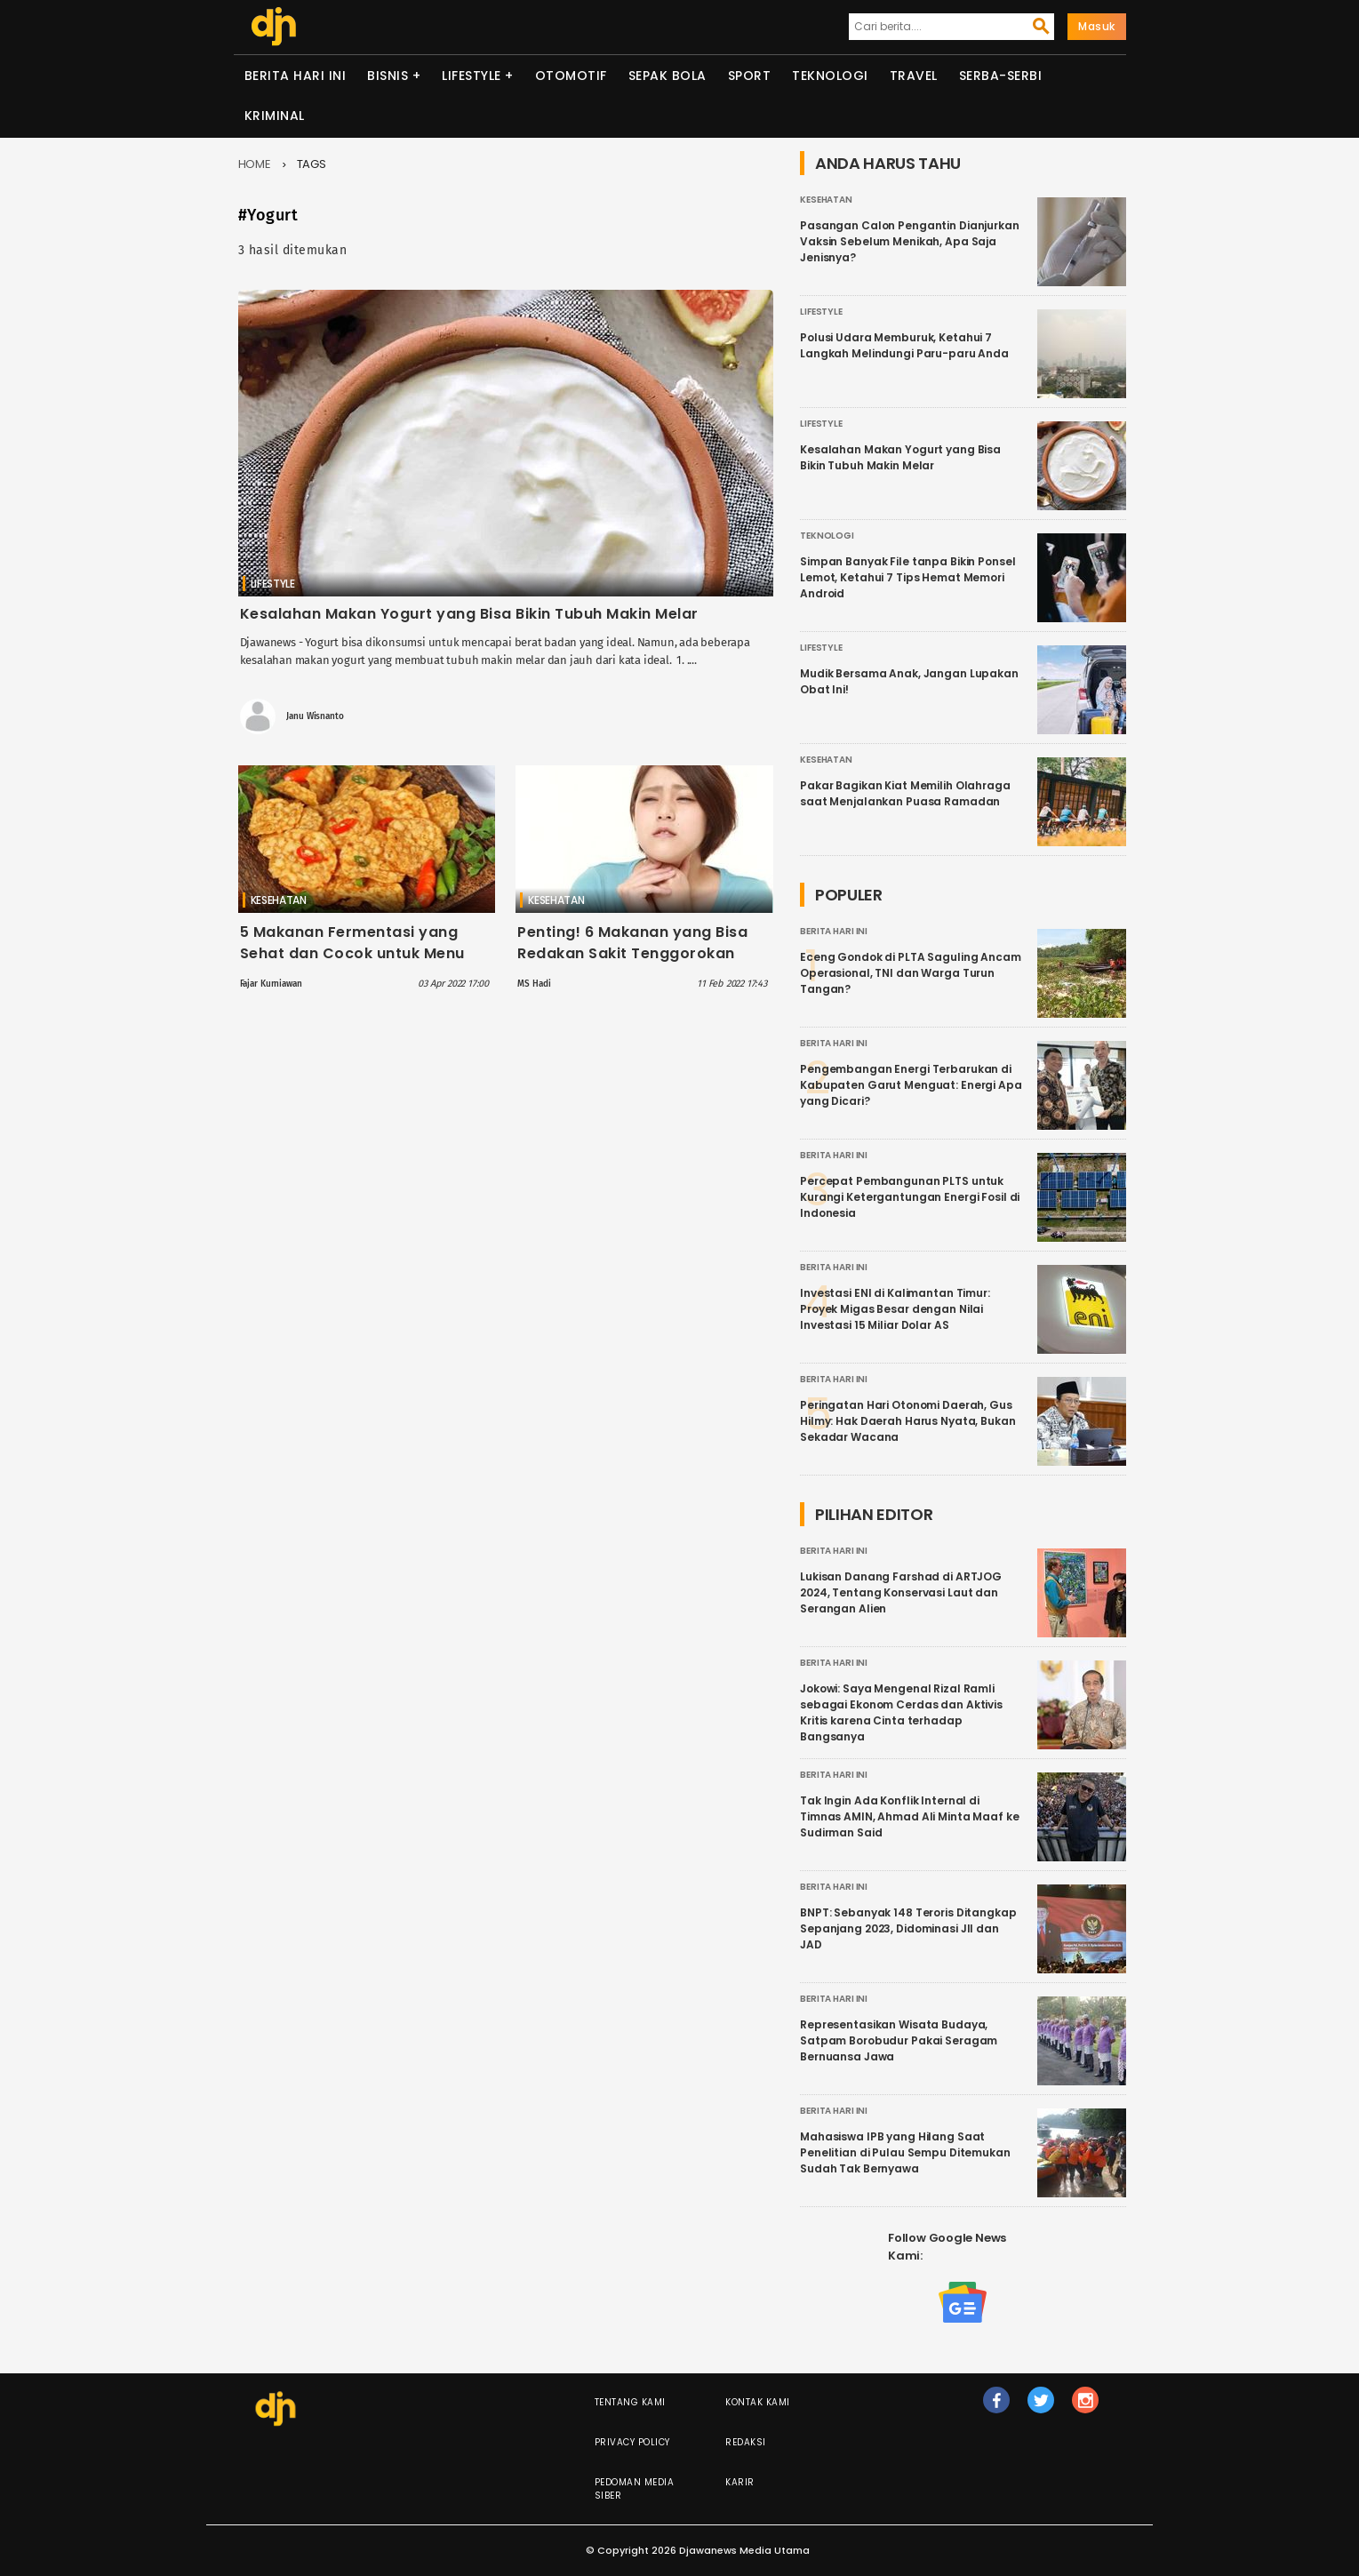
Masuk (1096, 26)
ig (1086, 2408)
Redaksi (745, 2442)
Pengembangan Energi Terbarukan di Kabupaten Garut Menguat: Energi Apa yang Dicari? (911, 1084)
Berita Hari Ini (295, 75)
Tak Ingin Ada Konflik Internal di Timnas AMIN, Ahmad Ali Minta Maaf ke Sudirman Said (909, 1816)
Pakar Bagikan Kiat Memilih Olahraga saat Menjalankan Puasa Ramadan (905, 793)
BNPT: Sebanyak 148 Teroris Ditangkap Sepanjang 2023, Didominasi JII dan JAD (908, 1928)
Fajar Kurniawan (271, 984)
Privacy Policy (632, 2442)
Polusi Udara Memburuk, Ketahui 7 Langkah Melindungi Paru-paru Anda (904, 345)
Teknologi (830, 75)
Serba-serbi (1001, 75)
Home (255, 164)
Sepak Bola (667, 75)
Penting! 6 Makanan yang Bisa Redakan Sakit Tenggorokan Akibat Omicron (632, 953)
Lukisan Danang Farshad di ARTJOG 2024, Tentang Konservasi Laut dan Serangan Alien (901, 1592)
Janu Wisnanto (314, 716)
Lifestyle (471, 75)
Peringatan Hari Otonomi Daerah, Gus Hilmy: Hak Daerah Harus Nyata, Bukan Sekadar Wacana (908, 1420)
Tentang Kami (630, 2402)
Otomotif (571, 75)
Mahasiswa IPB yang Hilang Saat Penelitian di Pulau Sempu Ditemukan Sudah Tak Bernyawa (905, 2152)
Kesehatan (279, 900)
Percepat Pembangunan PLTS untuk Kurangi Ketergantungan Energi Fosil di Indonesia (909, 1196)
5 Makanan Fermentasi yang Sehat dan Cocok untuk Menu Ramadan (352, 953)
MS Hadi (533, 984)
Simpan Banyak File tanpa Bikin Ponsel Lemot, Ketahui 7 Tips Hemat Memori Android (907, 577)
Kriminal (274, 115)
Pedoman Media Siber (635, 2489)
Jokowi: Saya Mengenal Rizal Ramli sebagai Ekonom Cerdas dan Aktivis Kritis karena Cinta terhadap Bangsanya (901, 1712)
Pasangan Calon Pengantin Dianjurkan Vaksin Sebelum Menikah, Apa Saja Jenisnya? (909, 241)
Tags (312, 164)
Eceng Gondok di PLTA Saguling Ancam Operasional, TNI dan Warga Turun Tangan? (910, 972)
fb (997, 2408)
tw (1042, 2408)
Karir (740, 2482)
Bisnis (387, 75)
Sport (749, 75)
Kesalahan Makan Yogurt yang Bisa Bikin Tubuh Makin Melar (469, 614)
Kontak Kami (757, 2402)
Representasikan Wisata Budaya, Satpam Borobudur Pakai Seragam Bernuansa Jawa (898, 2040)
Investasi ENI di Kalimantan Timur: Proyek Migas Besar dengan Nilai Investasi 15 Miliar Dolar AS (895, 1308)
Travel (914, 75)
